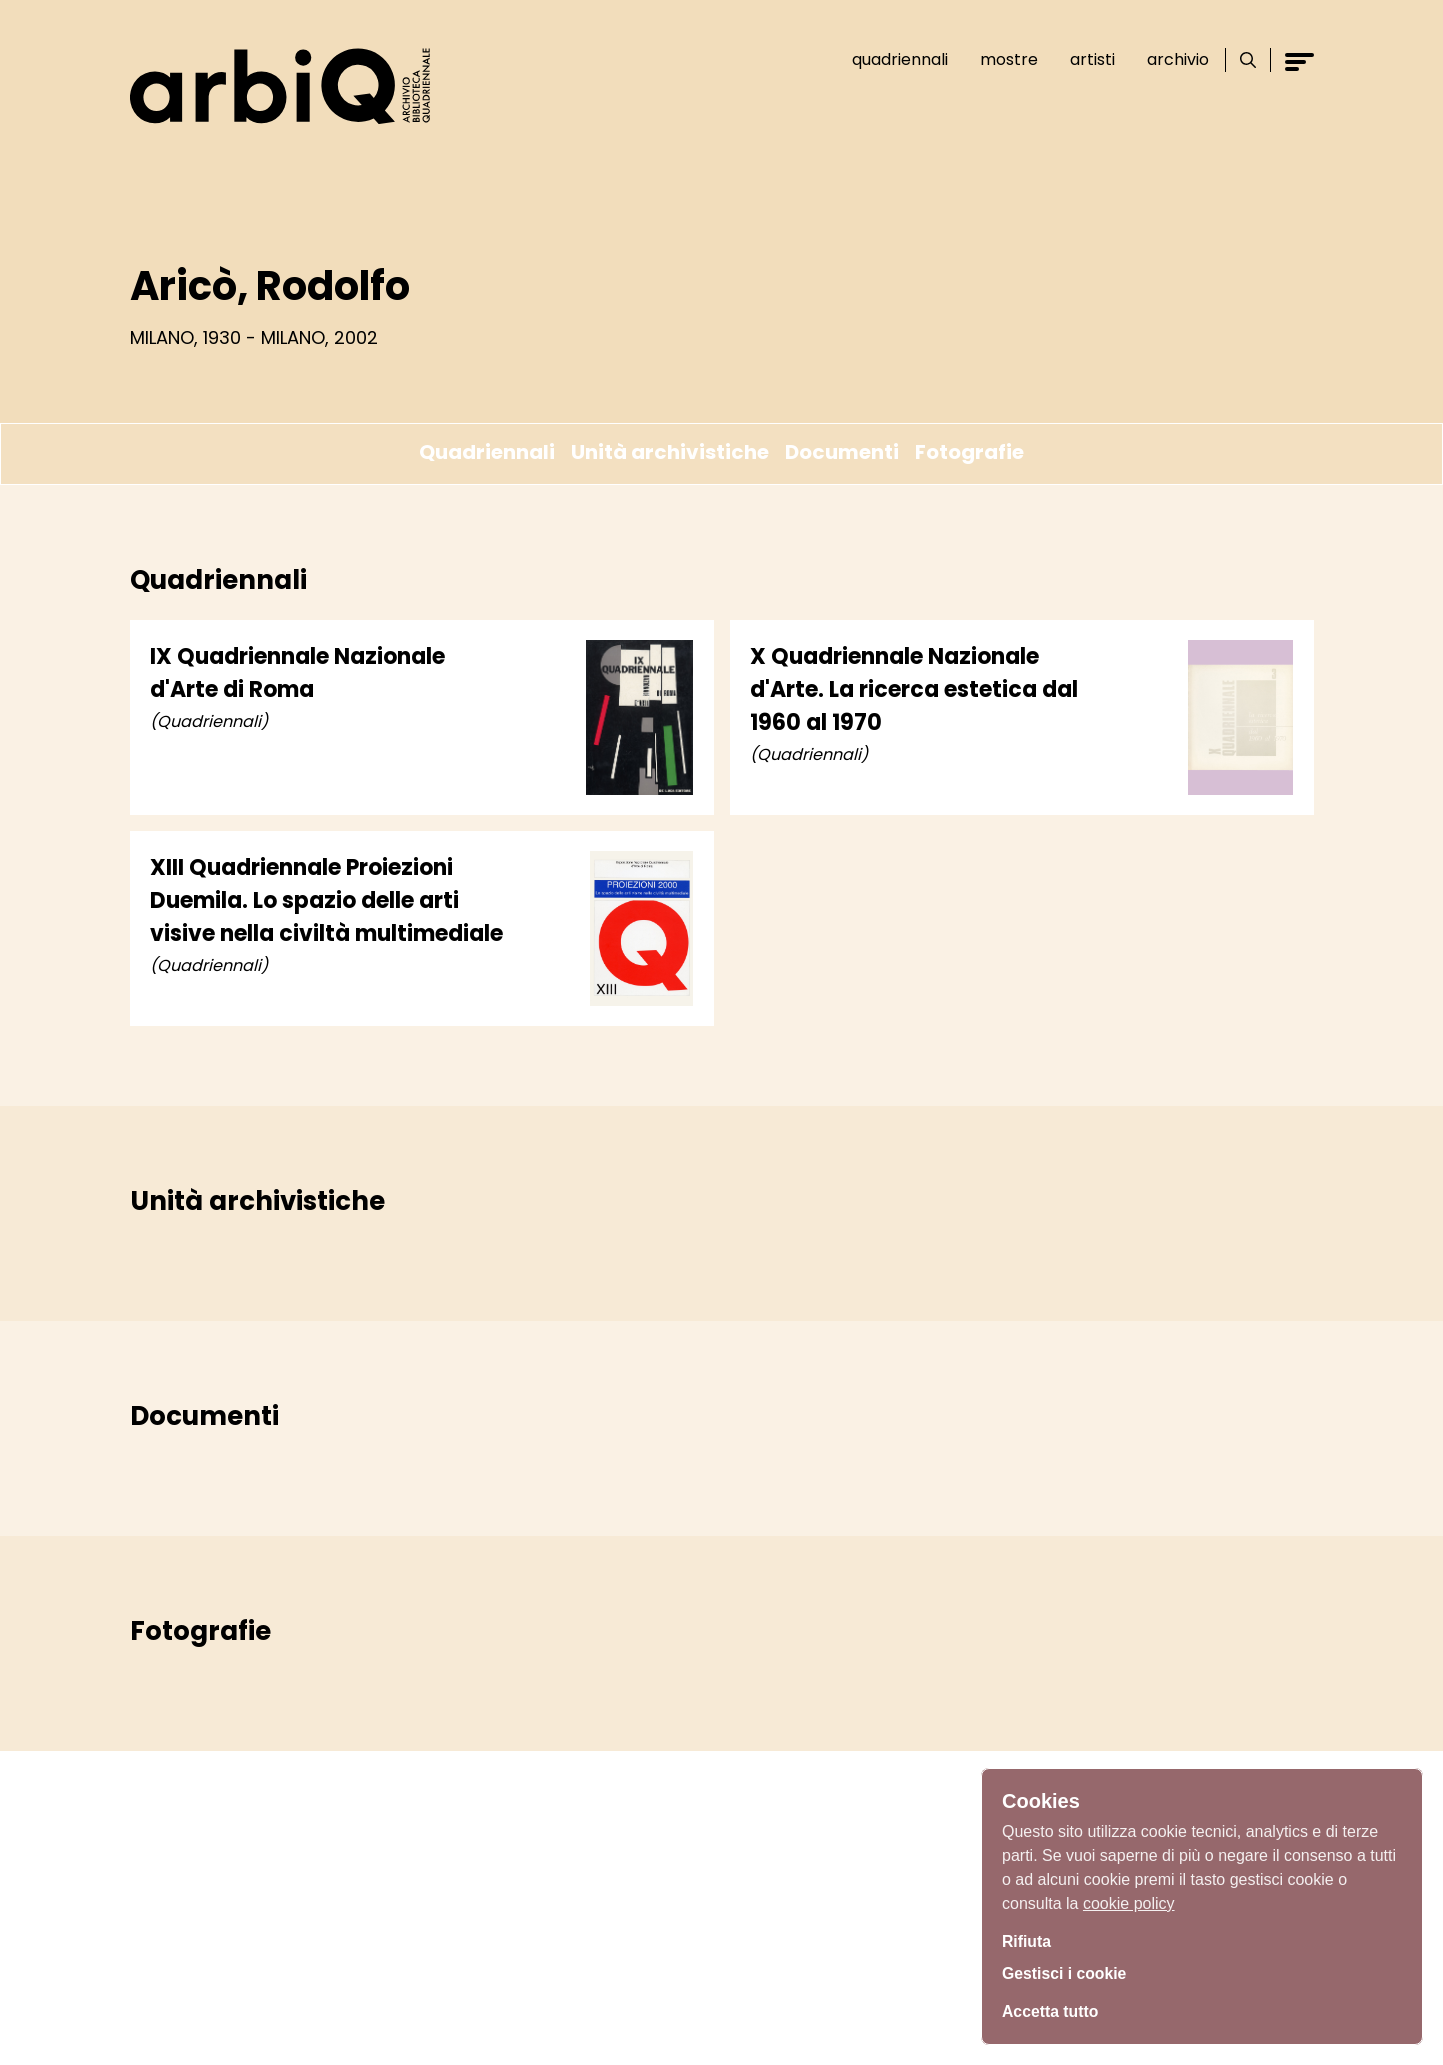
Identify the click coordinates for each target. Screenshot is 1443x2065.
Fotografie (969, 452)
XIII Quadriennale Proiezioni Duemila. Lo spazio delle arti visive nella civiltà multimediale (326, 900)
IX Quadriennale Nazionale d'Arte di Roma (297, 673)
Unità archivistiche (670, 452)
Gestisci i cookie (1073, 1973)
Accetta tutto (1057, 2010)
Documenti (842, 452)
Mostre (1000, 59)
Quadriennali (891, 59)
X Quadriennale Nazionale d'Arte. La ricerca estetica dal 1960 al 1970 (914, 689)
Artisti (1083, 59)
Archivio (1169, 59)
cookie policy (1129, 1896)
